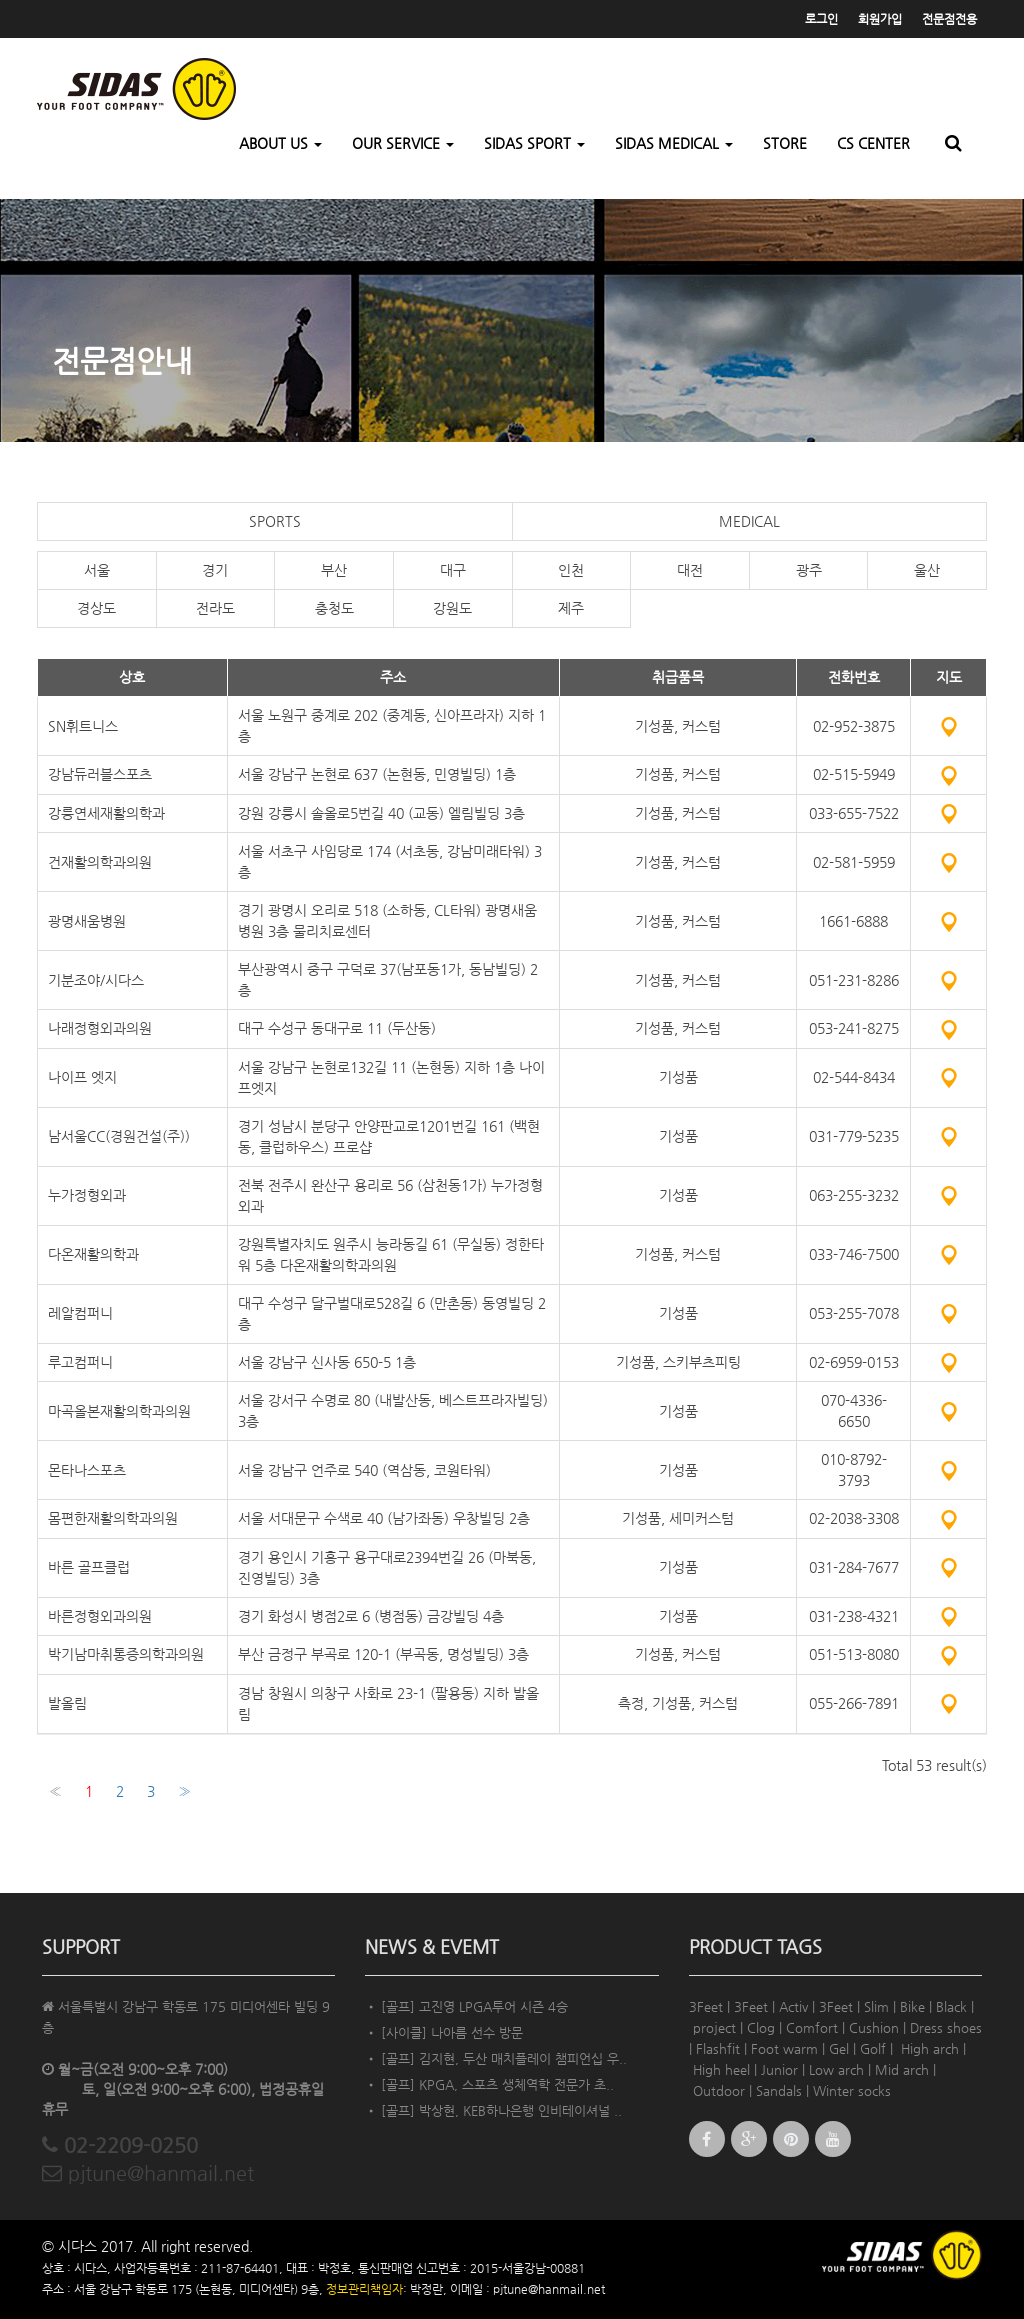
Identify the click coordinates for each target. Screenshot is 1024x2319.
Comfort (812, 2027)
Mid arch (902, 2069)
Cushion (874, 2027)
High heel (721, 2069)
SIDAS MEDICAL (674, 143)
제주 (571, 608)
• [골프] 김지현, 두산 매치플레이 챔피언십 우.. (496, 2058)
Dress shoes (946, 2027)
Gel (839, 2048)
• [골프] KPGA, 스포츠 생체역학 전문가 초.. (489, 2084)
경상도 (96, 608)
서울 (97, 570)
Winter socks (852, 2090)
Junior (779, 2069)
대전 (690, 570)
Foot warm (784, 2048)
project (714, 2027)
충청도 (334, 608)
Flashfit (718, 2048)
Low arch (836, 2069)
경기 (215, 570)
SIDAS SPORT (534, 143)
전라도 (215, 608)
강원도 (452, 608)
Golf (873, 2048)
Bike (912, 2006)
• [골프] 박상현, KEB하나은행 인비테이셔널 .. (493, 2110)
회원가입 (880, 19)
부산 (334, 570)
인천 (571, 570)
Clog (761, 2027)
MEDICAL (749, 521)
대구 (453, 570)
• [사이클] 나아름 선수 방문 (444, 2032)
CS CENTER (873, 143)
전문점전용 (949, 19)
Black (951, 2006)
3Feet (706, 2006)
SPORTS (275, 521)
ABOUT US (280, 143)
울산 (927, 570)
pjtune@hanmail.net (148, 2173)
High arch (930, 2048)
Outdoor (719, 2090)
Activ (793, 2006)
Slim (876, 2006)
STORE (785, 143)
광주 (809, 570)
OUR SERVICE (403, 143)
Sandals (779, 2090)
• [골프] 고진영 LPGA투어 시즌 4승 (466, 2006)
